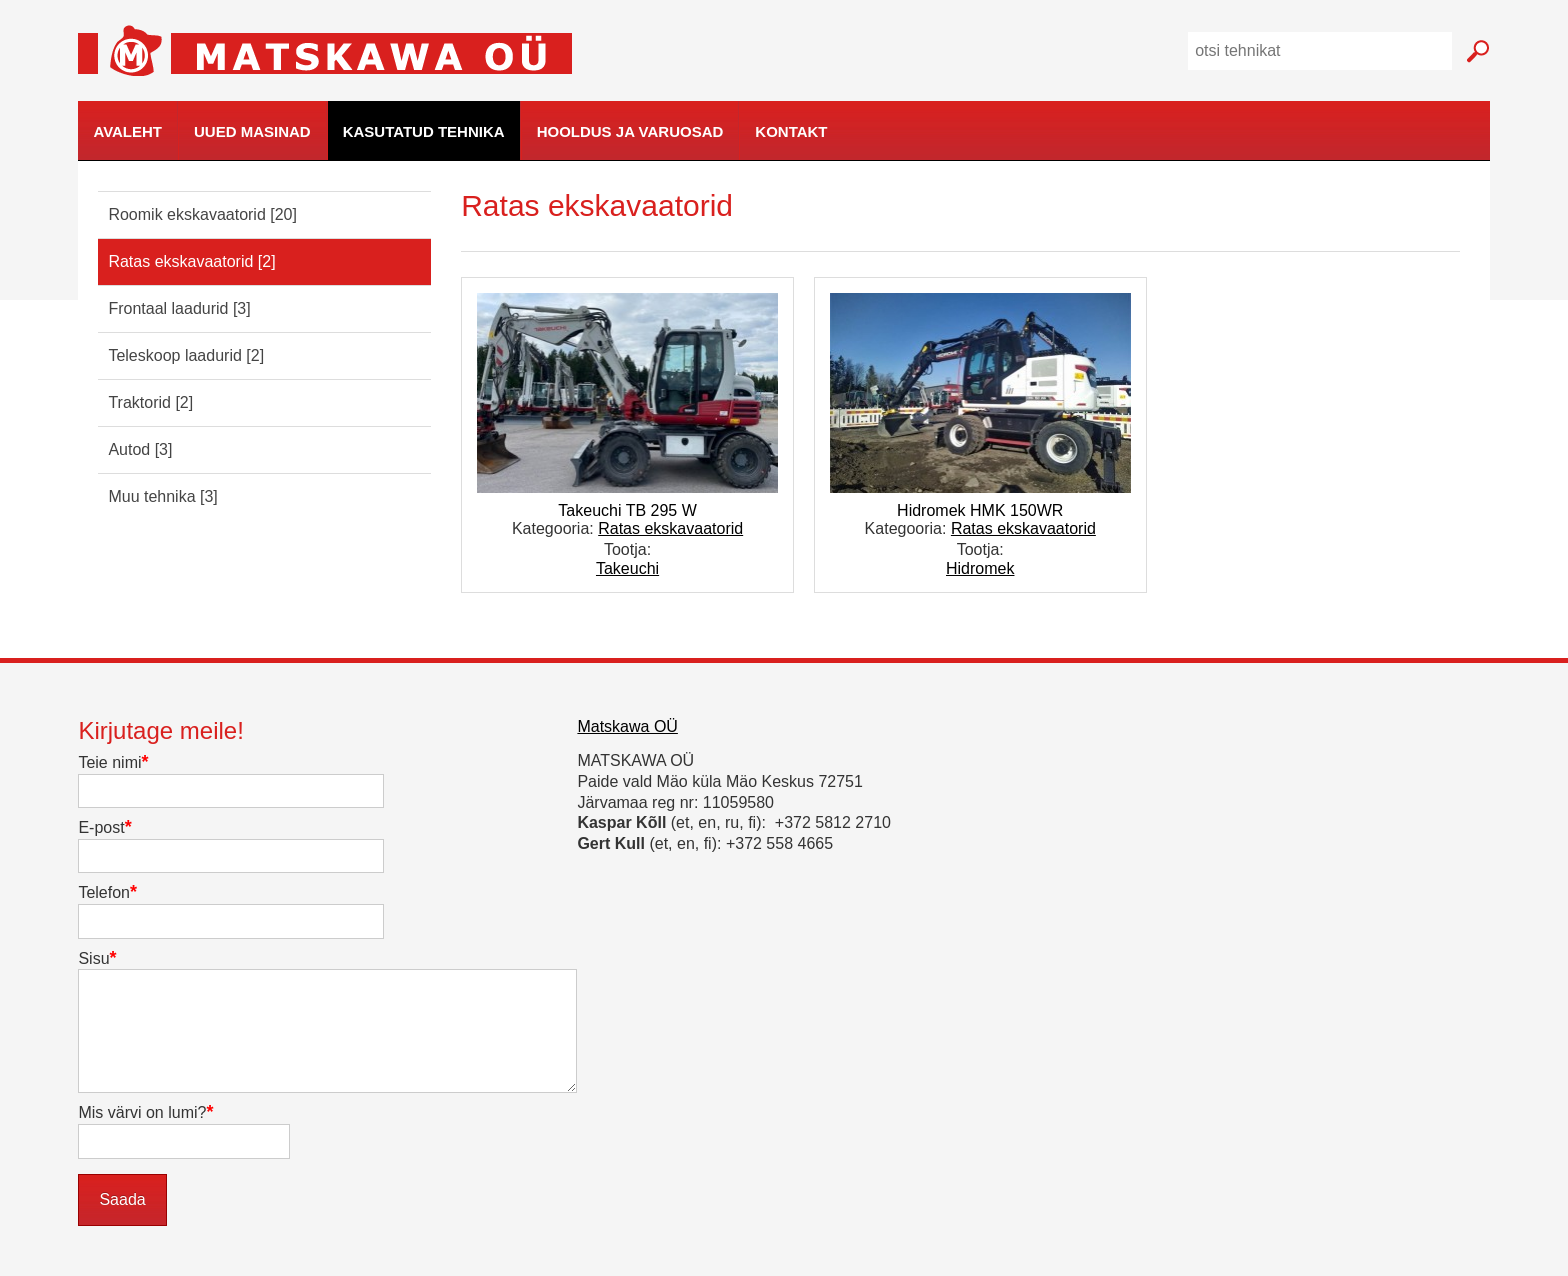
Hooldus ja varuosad (630, 131)
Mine (1478, 51)
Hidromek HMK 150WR (980, 511)
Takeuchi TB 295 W (627, 511)
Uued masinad (252, 131)
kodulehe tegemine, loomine (1529, 161)
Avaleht (127, 131)
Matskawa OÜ (627, 726)
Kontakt (791, 131)
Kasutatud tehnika (424, 131)
